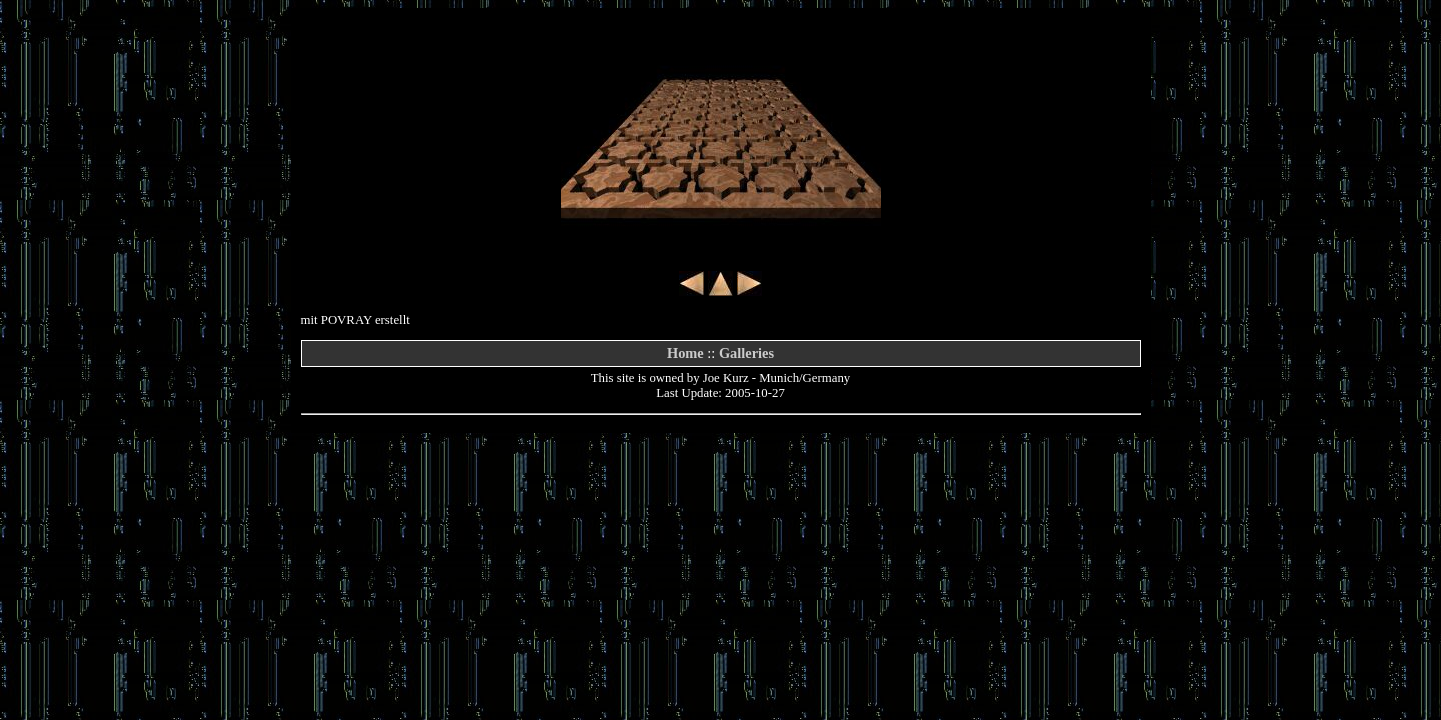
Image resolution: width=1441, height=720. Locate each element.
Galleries (746, 353)
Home (685, 353)
